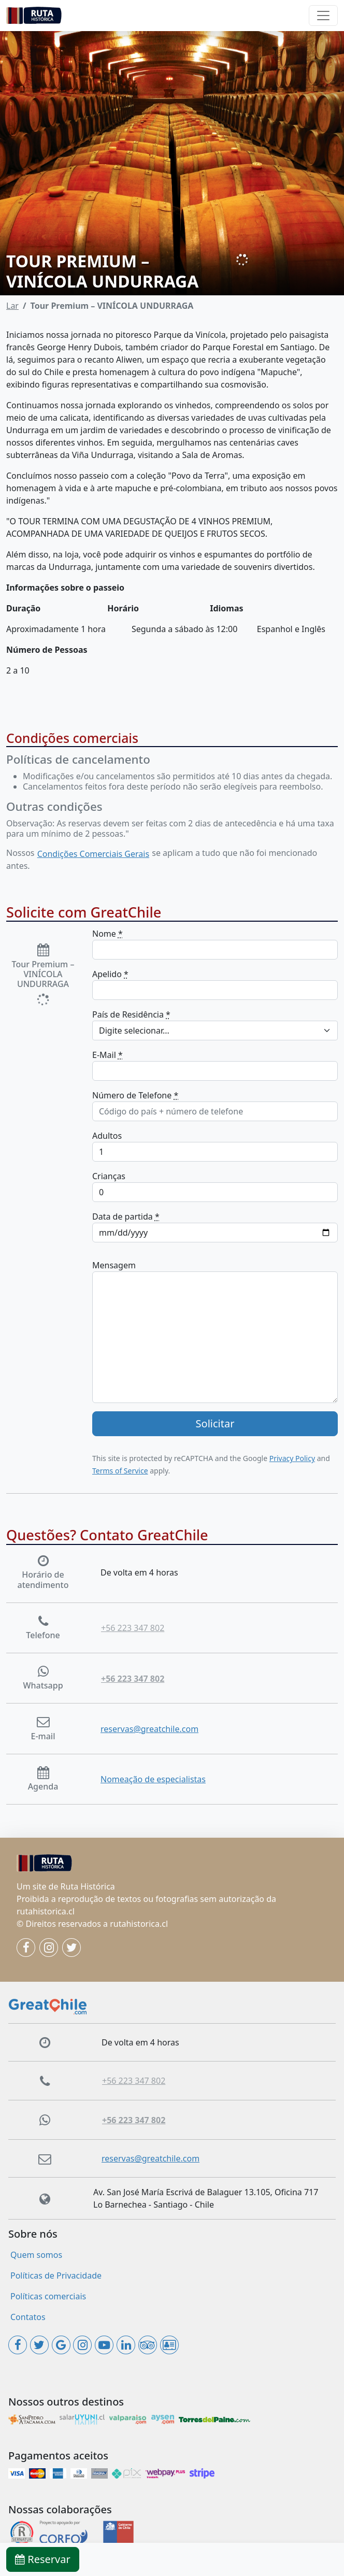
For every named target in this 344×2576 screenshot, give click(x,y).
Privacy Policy (292, 1458)
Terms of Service (120, 1471)
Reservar (42, 2559)
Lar (12, 305)
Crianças (108, 1176)
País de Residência (131, 1014)
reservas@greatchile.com (149, 1729)
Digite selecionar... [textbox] (134, 1030)
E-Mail (107, 1055)
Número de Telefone (135, 1095)
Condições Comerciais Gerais (93, 854)
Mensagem (114, 1265)
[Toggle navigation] (323, 15)
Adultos (107, 1135)
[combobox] (215, 1030)
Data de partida (126, 1216)
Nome (107, 933)
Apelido (110, 974)
